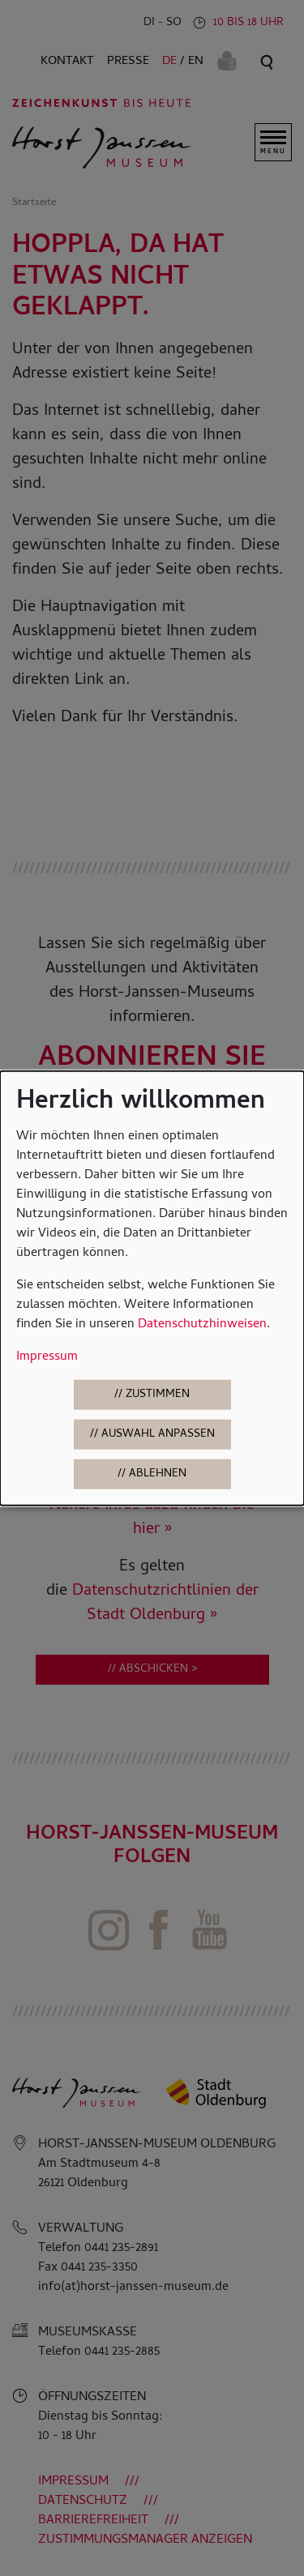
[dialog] (152, 1288)
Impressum (47, 1357)
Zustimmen (158, 1395)
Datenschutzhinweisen (202, 1324)
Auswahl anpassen (158, 1434)
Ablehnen (157, 1474)
